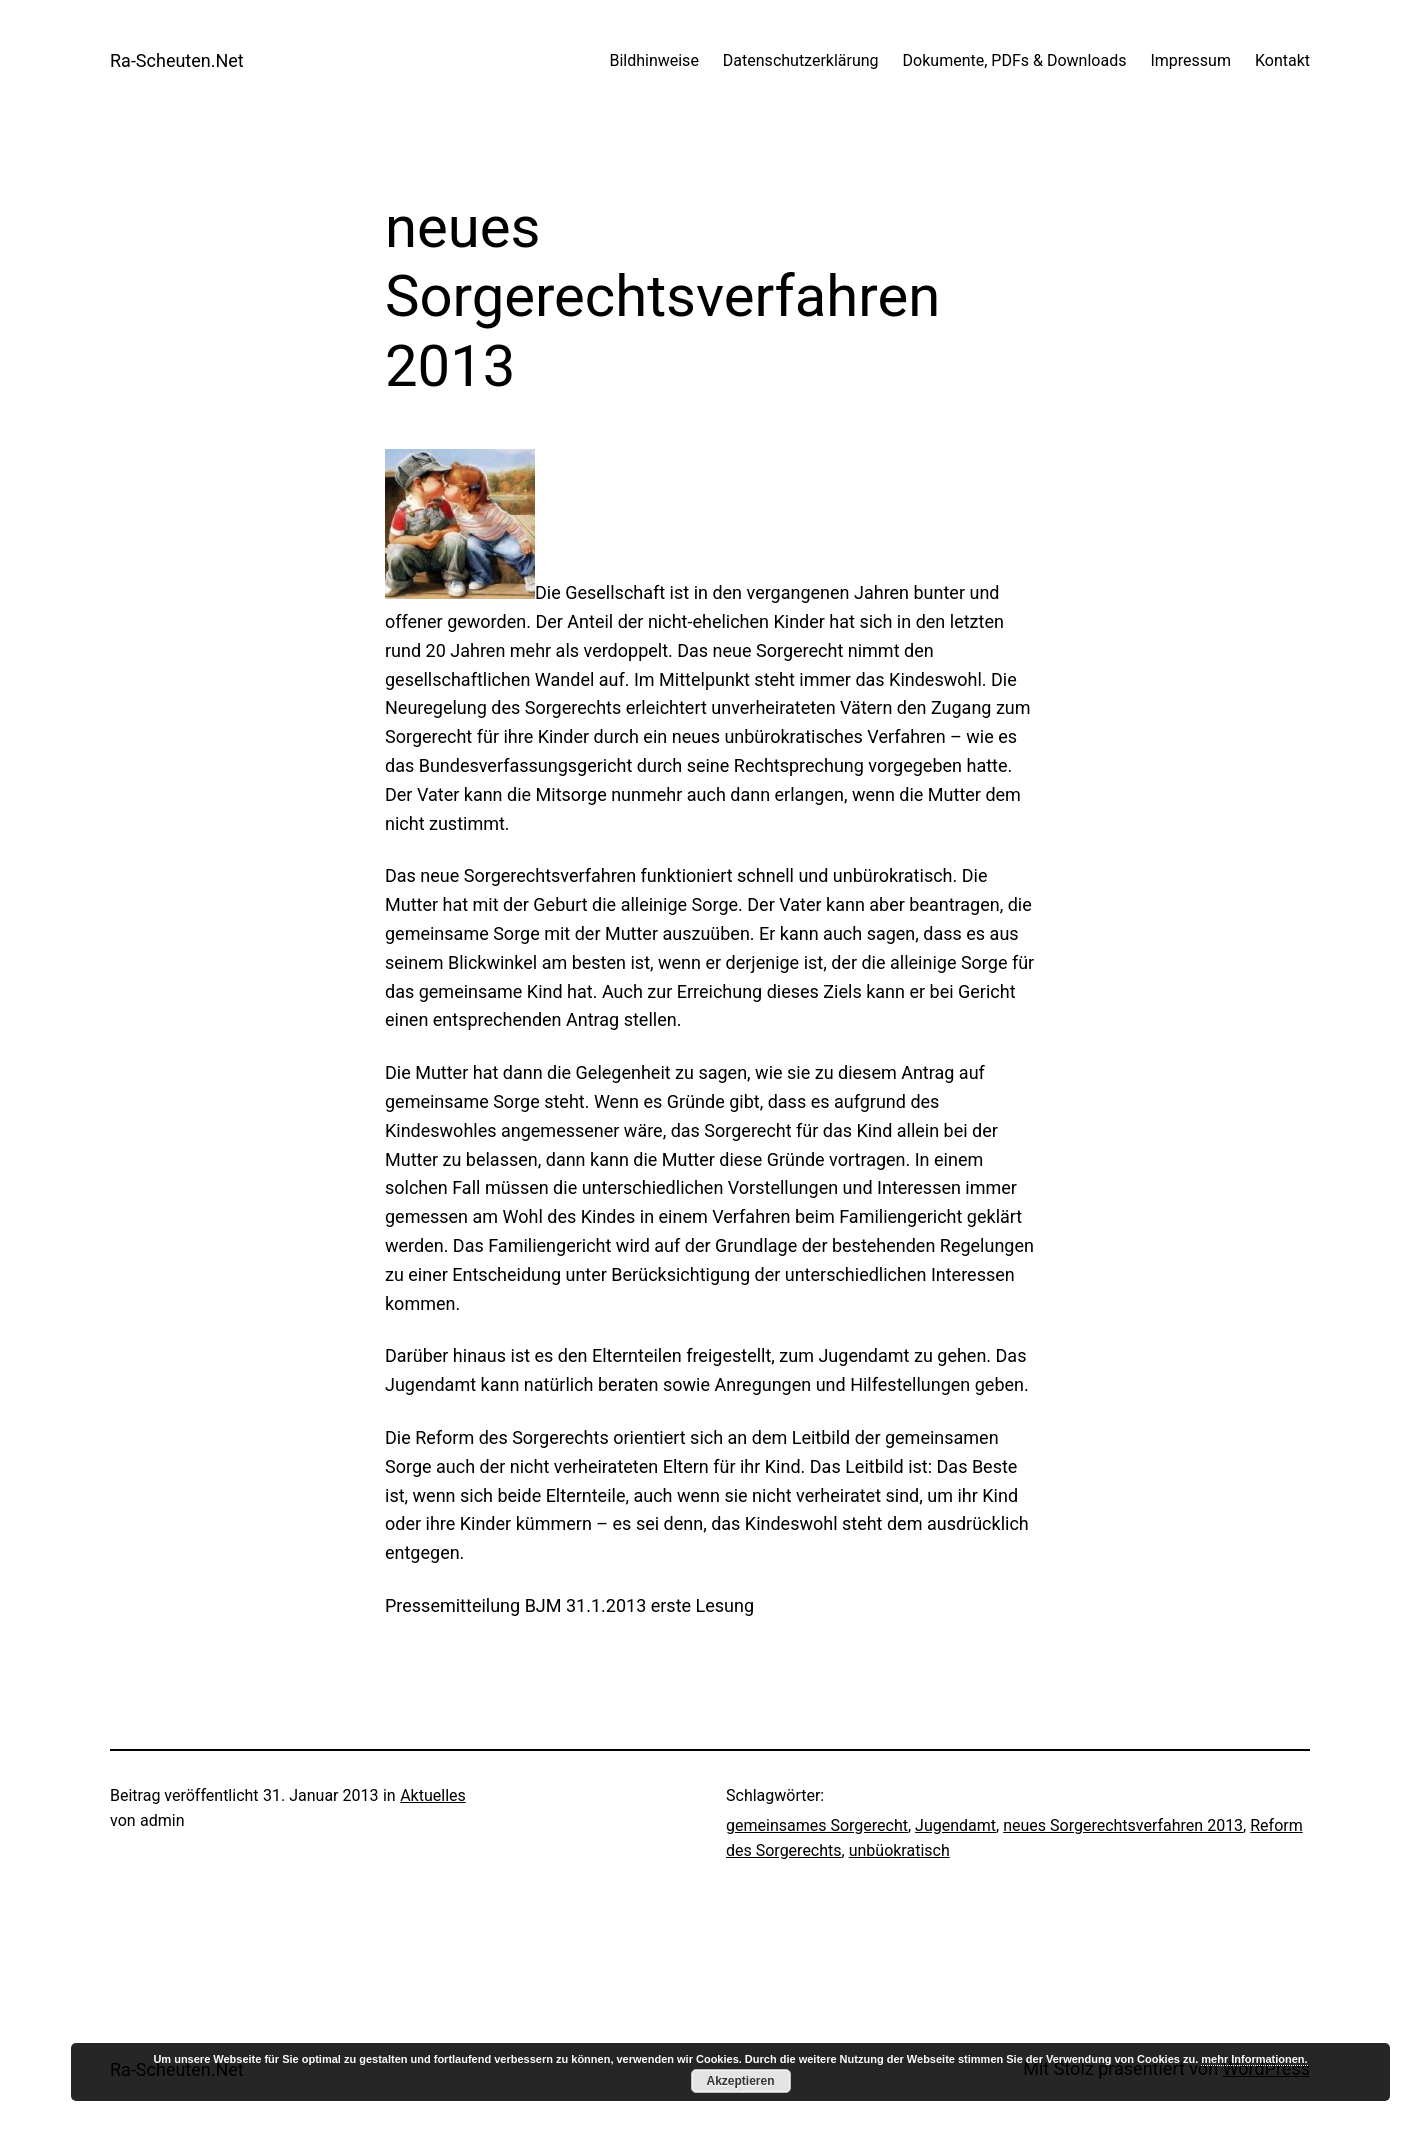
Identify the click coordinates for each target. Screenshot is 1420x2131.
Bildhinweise (653, 60)
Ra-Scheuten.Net (177, 60)
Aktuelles (433, 1795)
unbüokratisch (899, 1850)
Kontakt (1282, 60)
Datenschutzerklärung (801, 60)
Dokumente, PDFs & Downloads (1015, 60)
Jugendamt (955, 1825)
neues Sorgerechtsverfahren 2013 (1123, 1825)
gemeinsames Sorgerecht (817, 1825)
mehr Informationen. (1254, 2059)
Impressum (1190, 60)
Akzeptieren (740, 2081)
